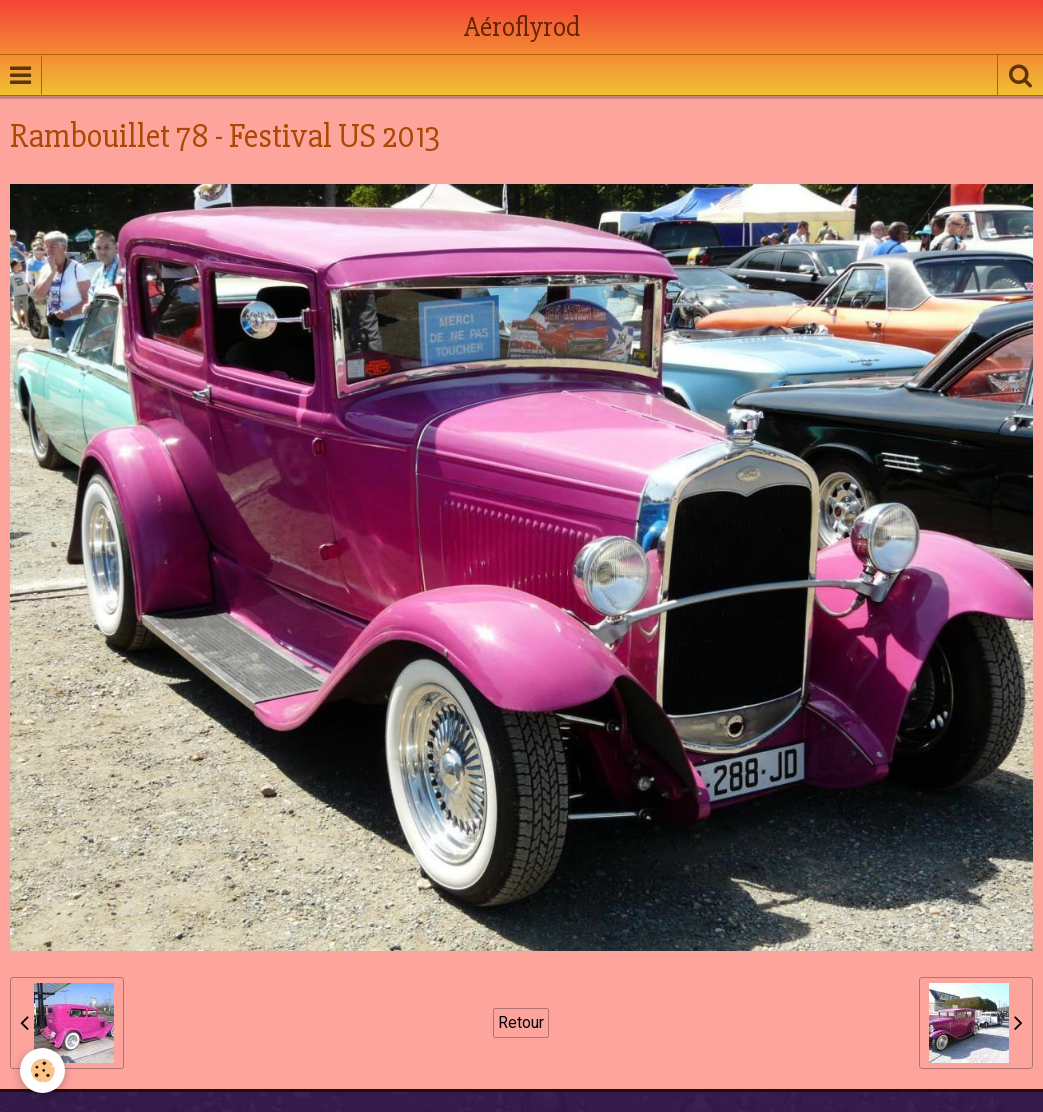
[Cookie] (42, 1070)
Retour (521, 1022)
